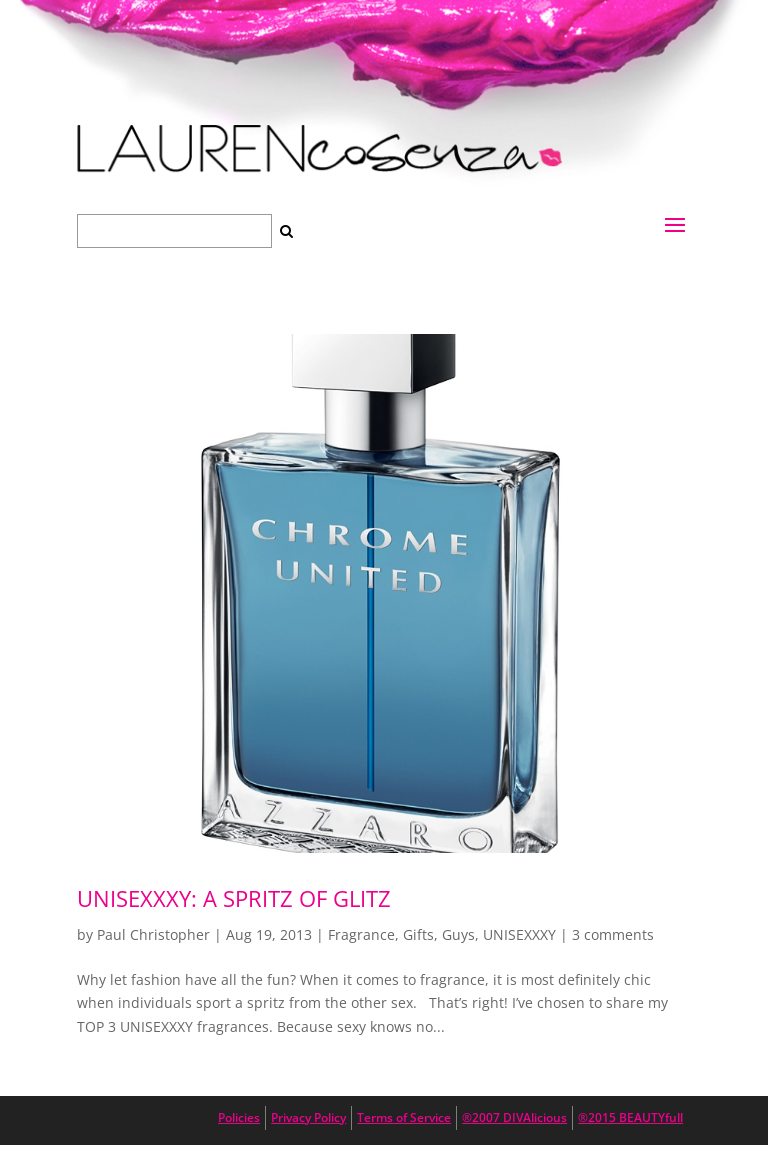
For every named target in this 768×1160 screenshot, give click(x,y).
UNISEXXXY (519, 934)
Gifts (418, 934)
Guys (458, 934)
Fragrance (361, 934)
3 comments (613, 934)
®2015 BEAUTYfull (630, 1117)
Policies (239, 1117)
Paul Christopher (153, 934)
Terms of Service (404, 1117)
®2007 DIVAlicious (514, 1117)
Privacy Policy (308, 1117)
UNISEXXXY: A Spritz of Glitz (234, 898)
